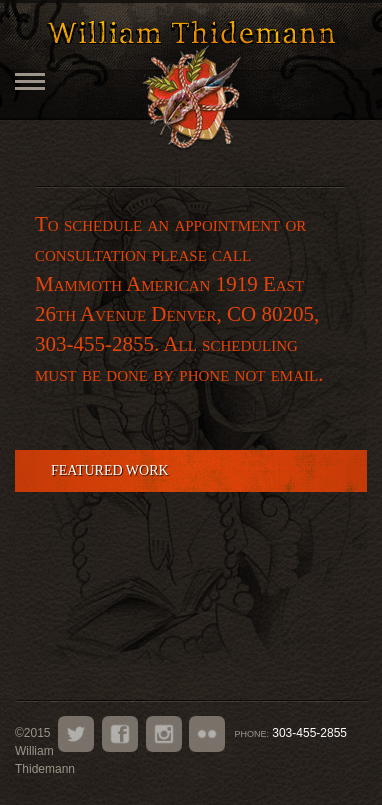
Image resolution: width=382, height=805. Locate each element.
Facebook (120, 734)
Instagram (164, 734)
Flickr (207, 734)
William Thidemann (191, 32)
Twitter (76, 734)
